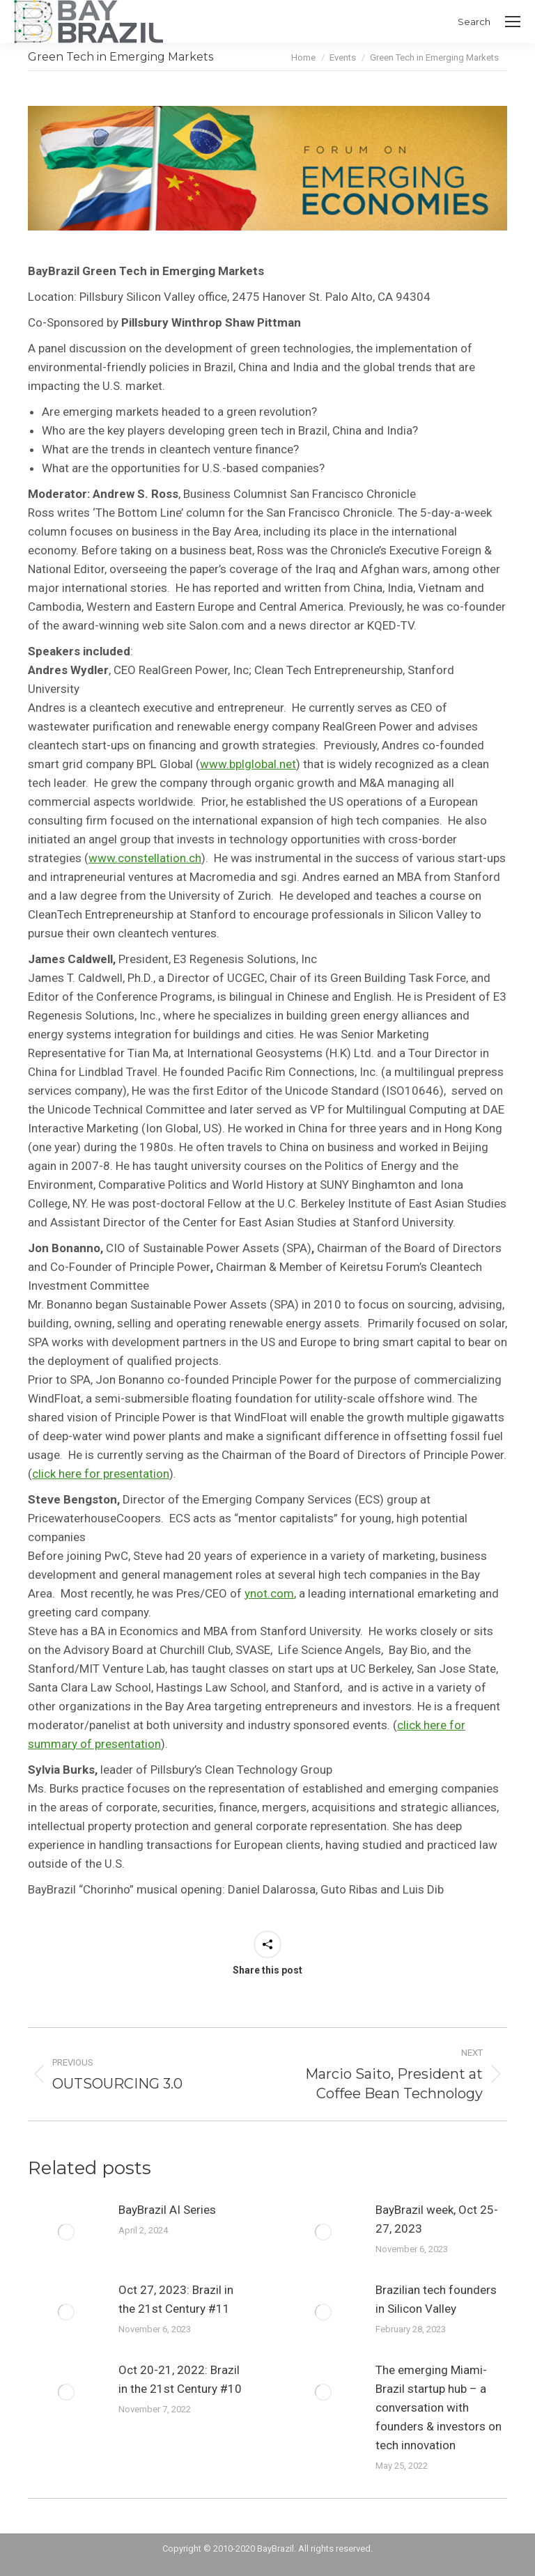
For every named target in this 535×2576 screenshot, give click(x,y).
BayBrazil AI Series (167, 2210)
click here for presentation (100, 1474)
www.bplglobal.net (248, 764)
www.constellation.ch (144, 858)
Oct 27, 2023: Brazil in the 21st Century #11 (175, 2299)
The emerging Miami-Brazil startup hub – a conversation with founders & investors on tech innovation (438, 2407)
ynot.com (269, 1593)
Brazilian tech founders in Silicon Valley (436, 2299)
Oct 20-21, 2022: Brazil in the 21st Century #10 (180, 2379)
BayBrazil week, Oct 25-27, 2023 (436, 2219)
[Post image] (66, 2232)
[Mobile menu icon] (512, 21)
